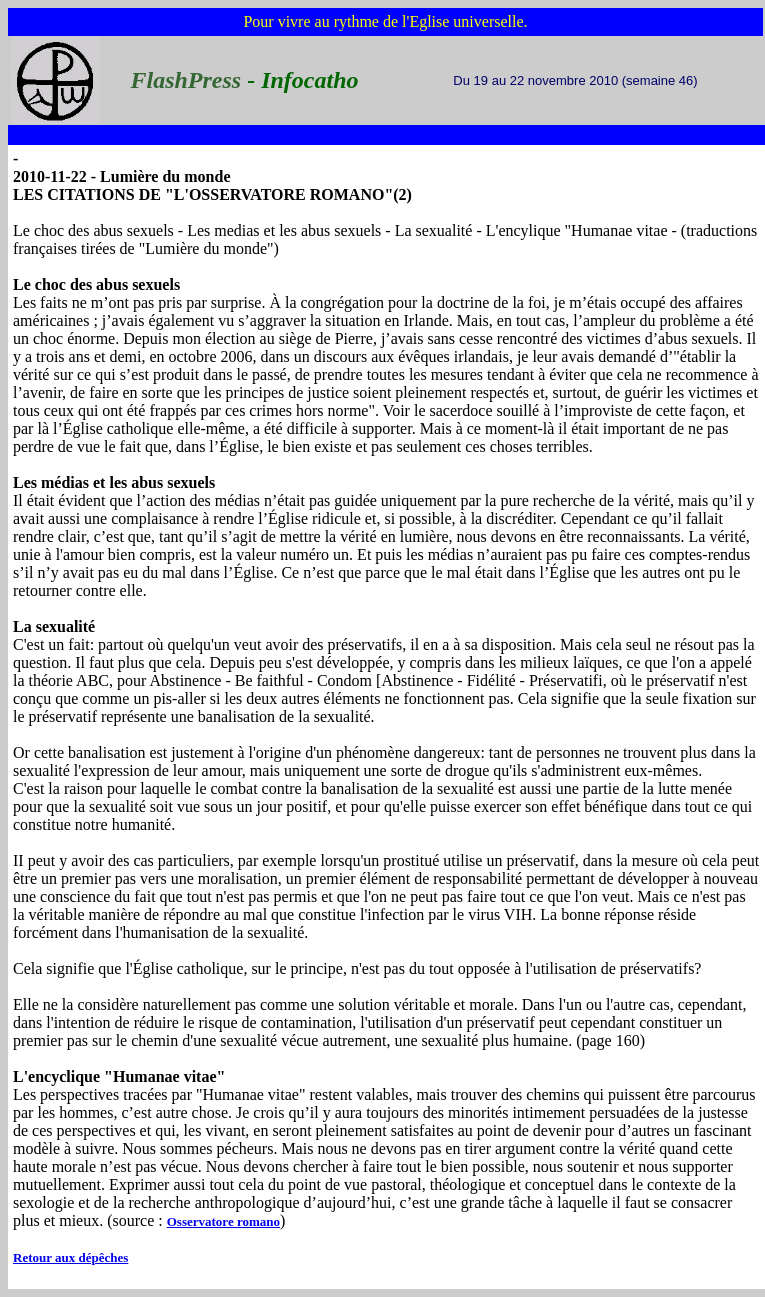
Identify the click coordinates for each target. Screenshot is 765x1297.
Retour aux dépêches (70, 1257)
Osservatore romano (223, 1221)
